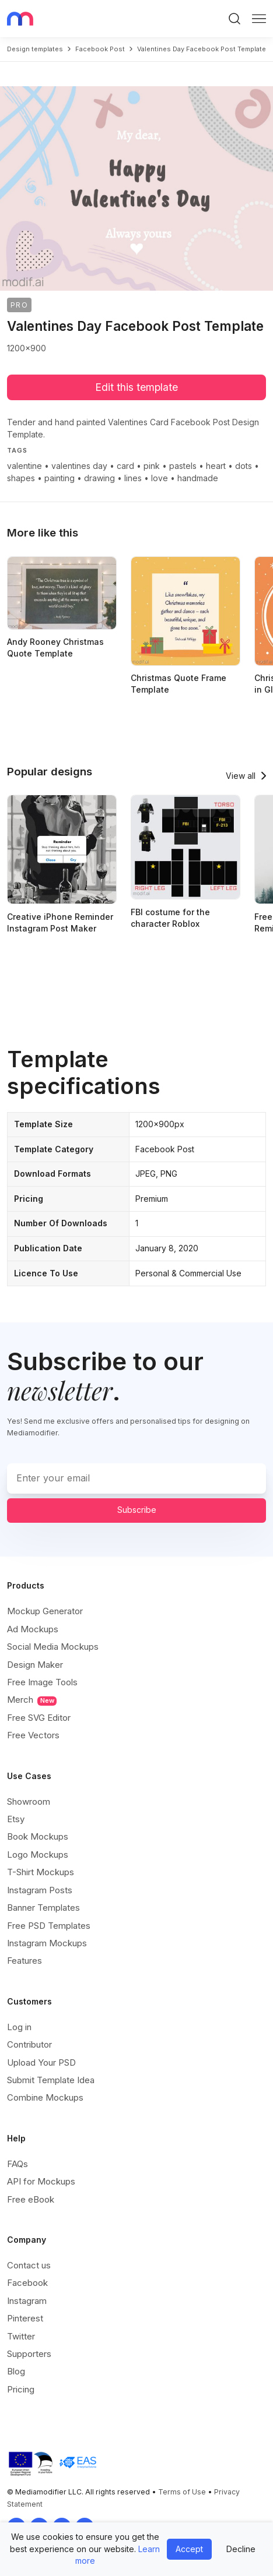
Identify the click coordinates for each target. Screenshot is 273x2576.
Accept (189, 2549)
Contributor (29, 2044)
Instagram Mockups (47, 1943)
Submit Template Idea (50, 2079)
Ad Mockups (32, 1629)
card (125, 466)
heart (216, 466)
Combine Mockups (45, 2097)
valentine (24, 466)
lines (133, 478)
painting (59, 478)
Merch (32, 1700)
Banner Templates (43, 1907)
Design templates (35, 49)
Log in (19, 2026)
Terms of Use (182, 2491)
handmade (197, 478)
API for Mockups (41, 2181)
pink (152, 466)
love (159, 478)
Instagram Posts (39, 1890)
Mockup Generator (45, 1611)
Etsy (15, 1819)
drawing (99, 478)
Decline (241, 2549)
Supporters (29, 2353)
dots (243, 466)
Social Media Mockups (53, 1646)
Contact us (29, 2265)
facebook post (100, 49)
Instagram (27, 2300)
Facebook (27, 2282)
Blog (16, 2371)
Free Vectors (33, 1735)
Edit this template (136, 387)
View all (241, 776)
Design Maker (35, 1664)
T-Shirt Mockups (40, 1872)
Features (24, 1960)
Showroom (28, 1801)
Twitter (21, 2336)
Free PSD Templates (48, 1925)
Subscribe (136, 1510)
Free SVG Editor (39, 1717)
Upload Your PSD (41, 2062)
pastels (183, 466)
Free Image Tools (42, 1682)
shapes (21, 478)
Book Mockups (37, 1836)
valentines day (79, 466)
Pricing (20, 2389)
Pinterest (25, 2318)
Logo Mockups (37, 1854)
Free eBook (30, 2199)
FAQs (17, 2163)
